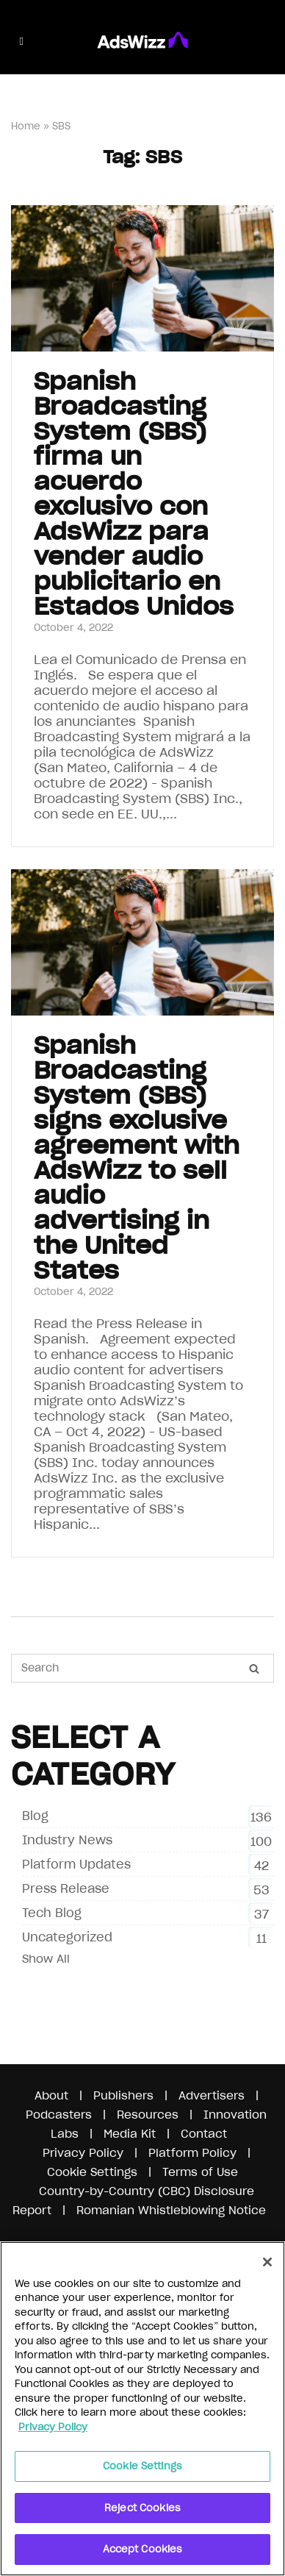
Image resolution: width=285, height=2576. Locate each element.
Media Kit (130, 2134)
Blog (35, 1815)
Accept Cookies (143, 2549)
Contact (204, 2134)
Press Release (65, 1888)
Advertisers (211, 2095)
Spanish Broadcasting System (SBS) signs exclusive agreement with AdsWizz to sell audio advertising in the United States (136, 1157)
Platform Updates (76, 1864)
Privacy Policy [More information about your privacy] (52, 2427)
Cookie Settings (92, 2172)
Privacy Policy (83, 2153)
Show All (46, 1959)
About (51, 2095)
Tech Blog (52, 1912)
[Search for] (142, 1668)
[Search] (254, 1668)
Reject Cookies (142, 2508)
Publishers (123, 2095)
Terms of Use (200, 2172)
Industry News (67, 1840)
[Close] (267, 2262)
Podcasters (59, 2115)
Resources (147, 2115)
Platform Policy (192, 2153)
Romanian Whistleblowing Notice (171, 2210)
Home (25, 126)
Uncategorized (67, 1937)
